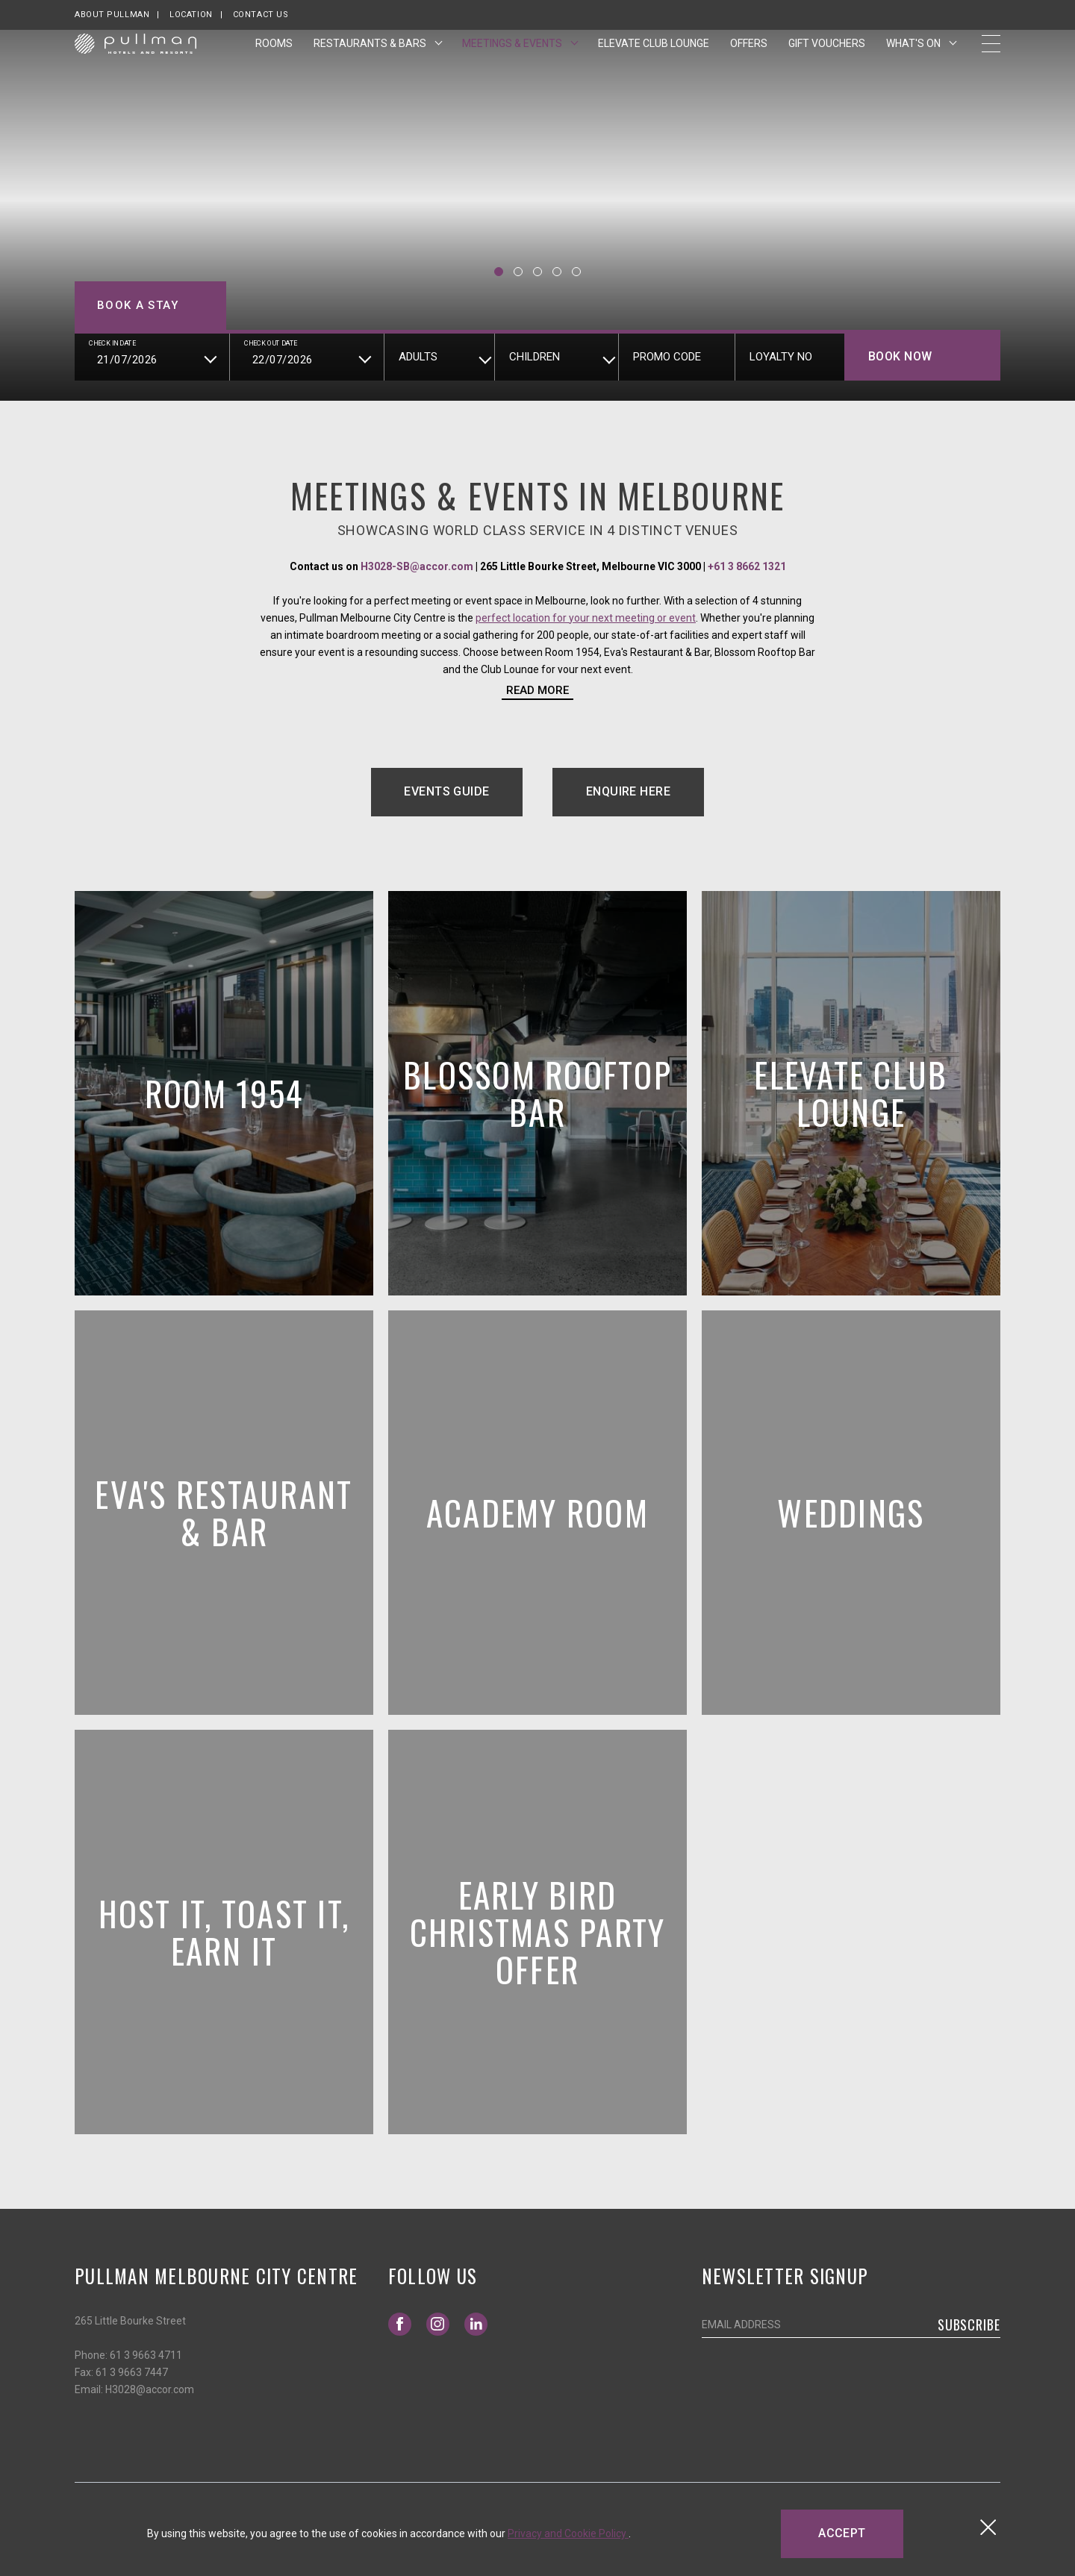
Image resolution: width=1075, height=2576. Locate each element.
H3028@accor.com (149, 2389)
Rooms (274, 69)
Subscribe (969, 2324)
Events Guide (463, 796)
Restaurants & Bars (371, 69)
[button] (498, 271)
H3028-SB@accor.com (417, 566)
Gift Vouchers (826, 68)
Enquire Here (628, 791)
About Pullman (112, 14)
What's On (914, 69)
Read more (537, 690)
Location (190, 14)
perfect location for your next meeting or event (586, 618)
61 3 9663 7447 (132, 2372)
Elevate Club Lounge (653, 69)
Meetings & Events (513, 69)
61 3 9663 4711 (146, 2355)
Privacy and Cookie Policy (568, 2533)
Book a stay (137, 305)
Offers (748, 69)
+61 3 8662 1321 (747, 566)
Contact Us (261, 14)
